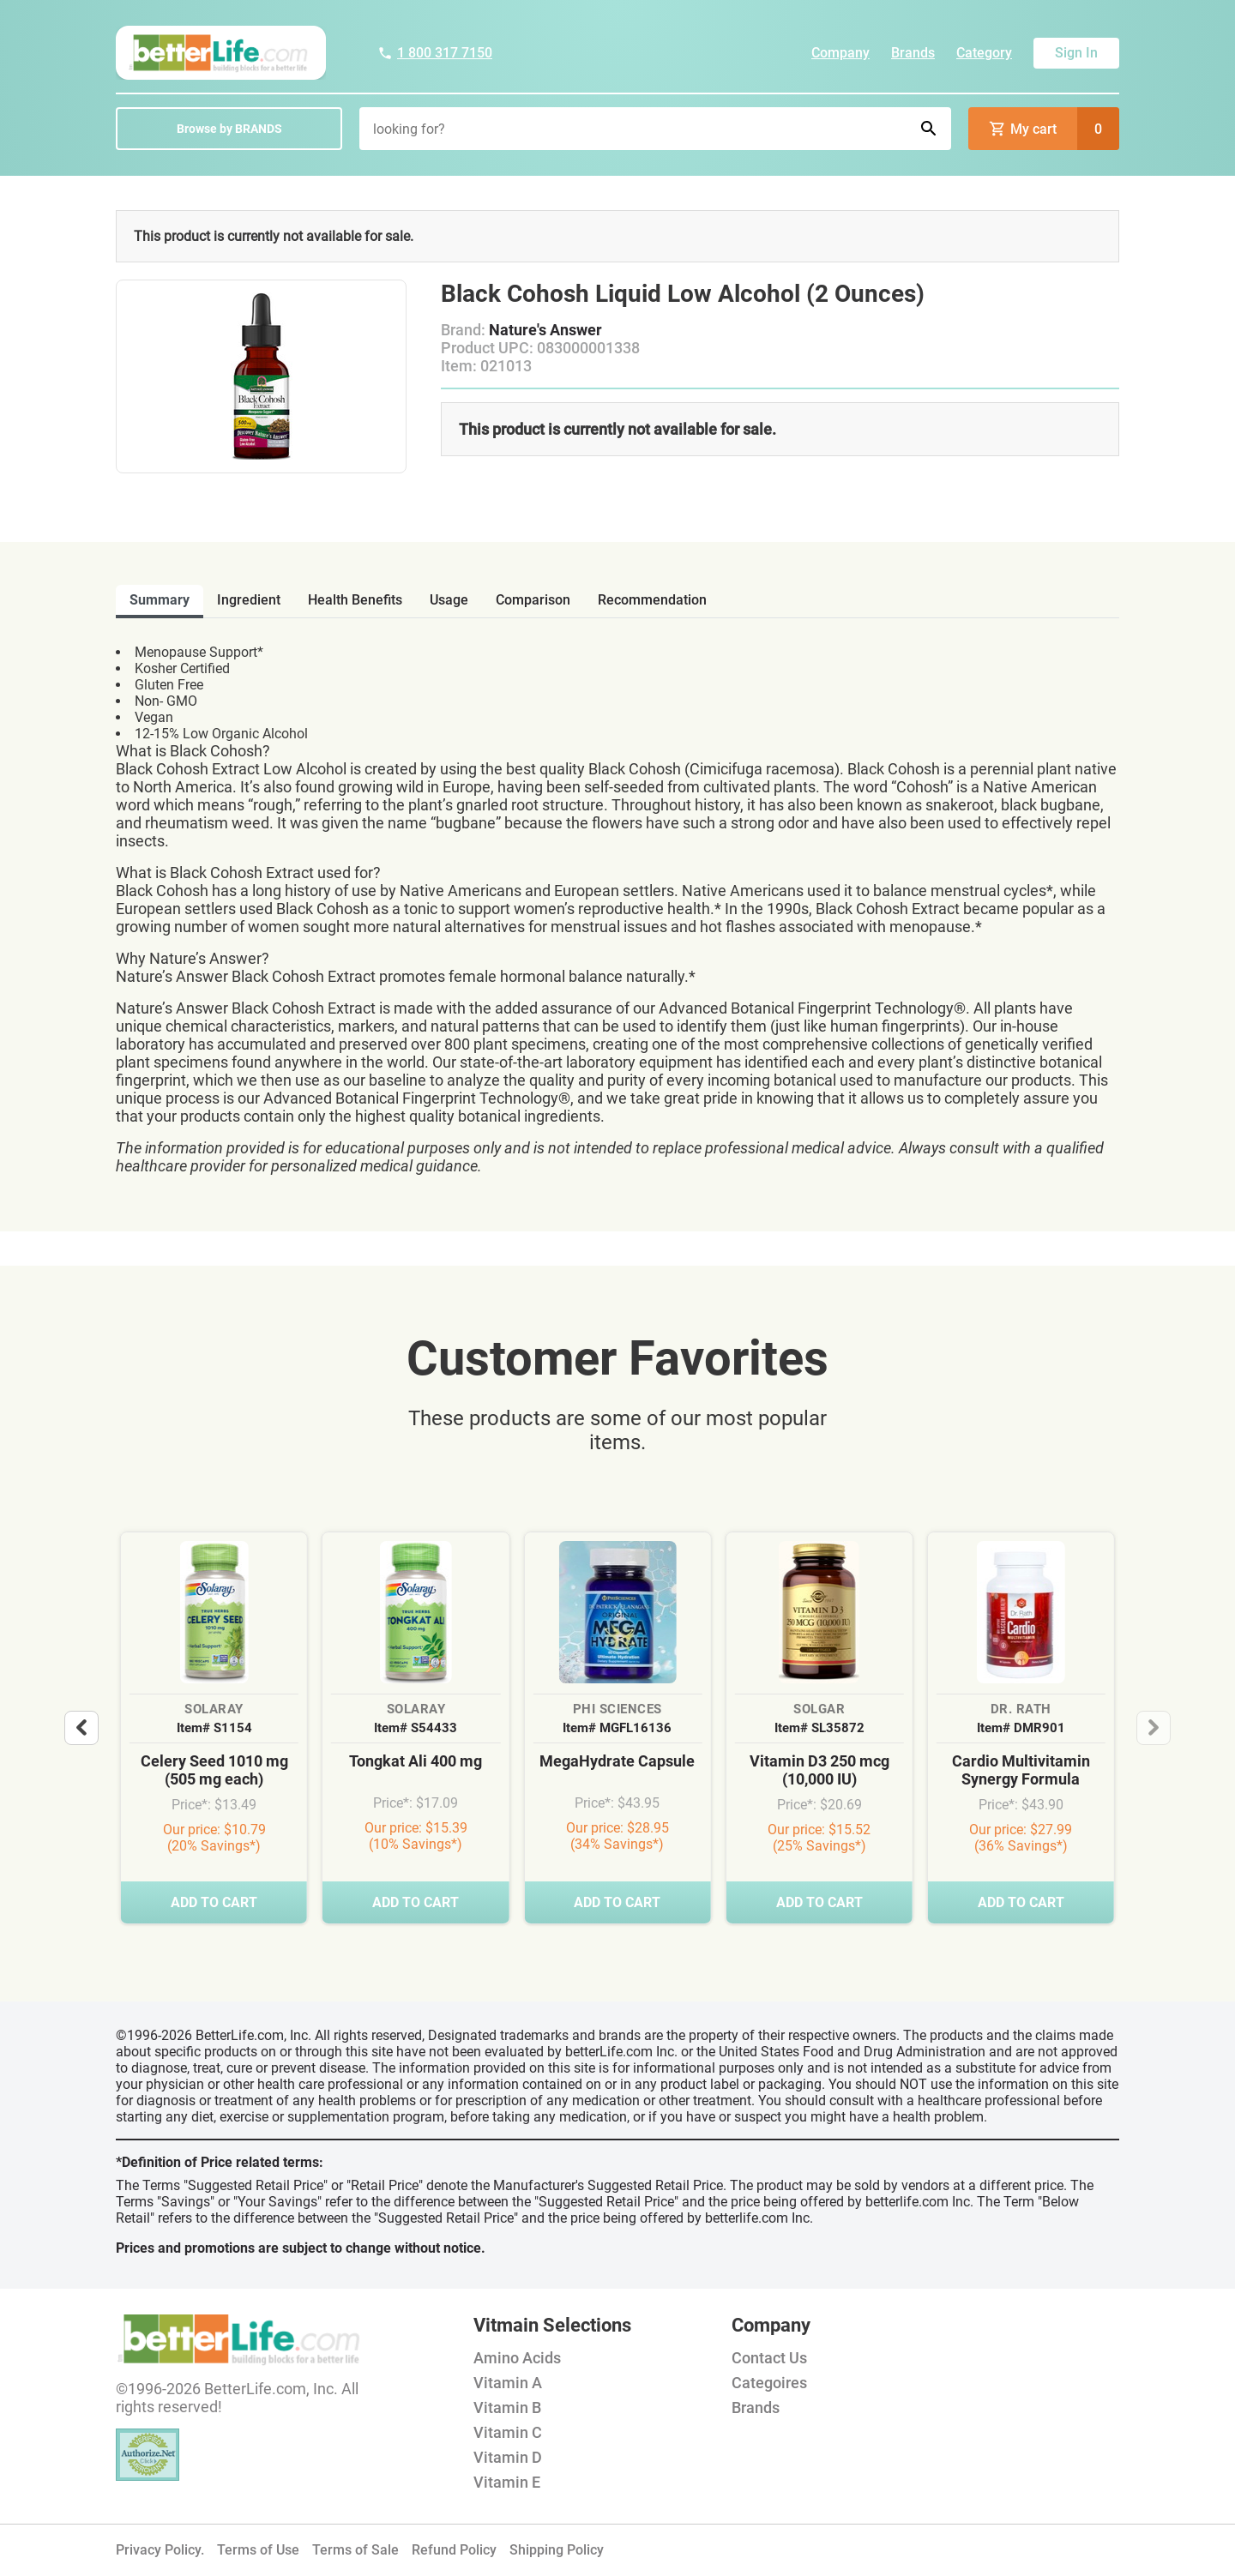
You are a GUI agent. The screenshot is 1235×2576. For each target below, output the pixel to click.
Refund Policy (454, 2550)
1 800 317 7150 (434, 53)
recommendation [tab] (652, 600)
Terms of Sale (355, 2550)
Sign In (1076, 53)
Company (840, 53)
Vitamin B (507, 2407)
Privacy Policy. (160, 2550)
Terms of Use (258, 2550)
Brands (913, 53)
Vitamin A (507, 2383)
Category (984, 53)
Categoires (769, 2383)
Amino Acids (517, 2358)
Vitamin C (507, 2432)
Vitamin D (507, 2457)
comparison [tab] (533, 600)
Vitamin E (506, 2482)
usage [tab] (449, 600)
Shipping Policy (556, 2550)
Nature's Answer (545, 330)
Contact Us (769, 2358)
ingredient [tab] (248, 600)
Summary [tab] (160, 600)
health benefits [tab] (355, 600)
